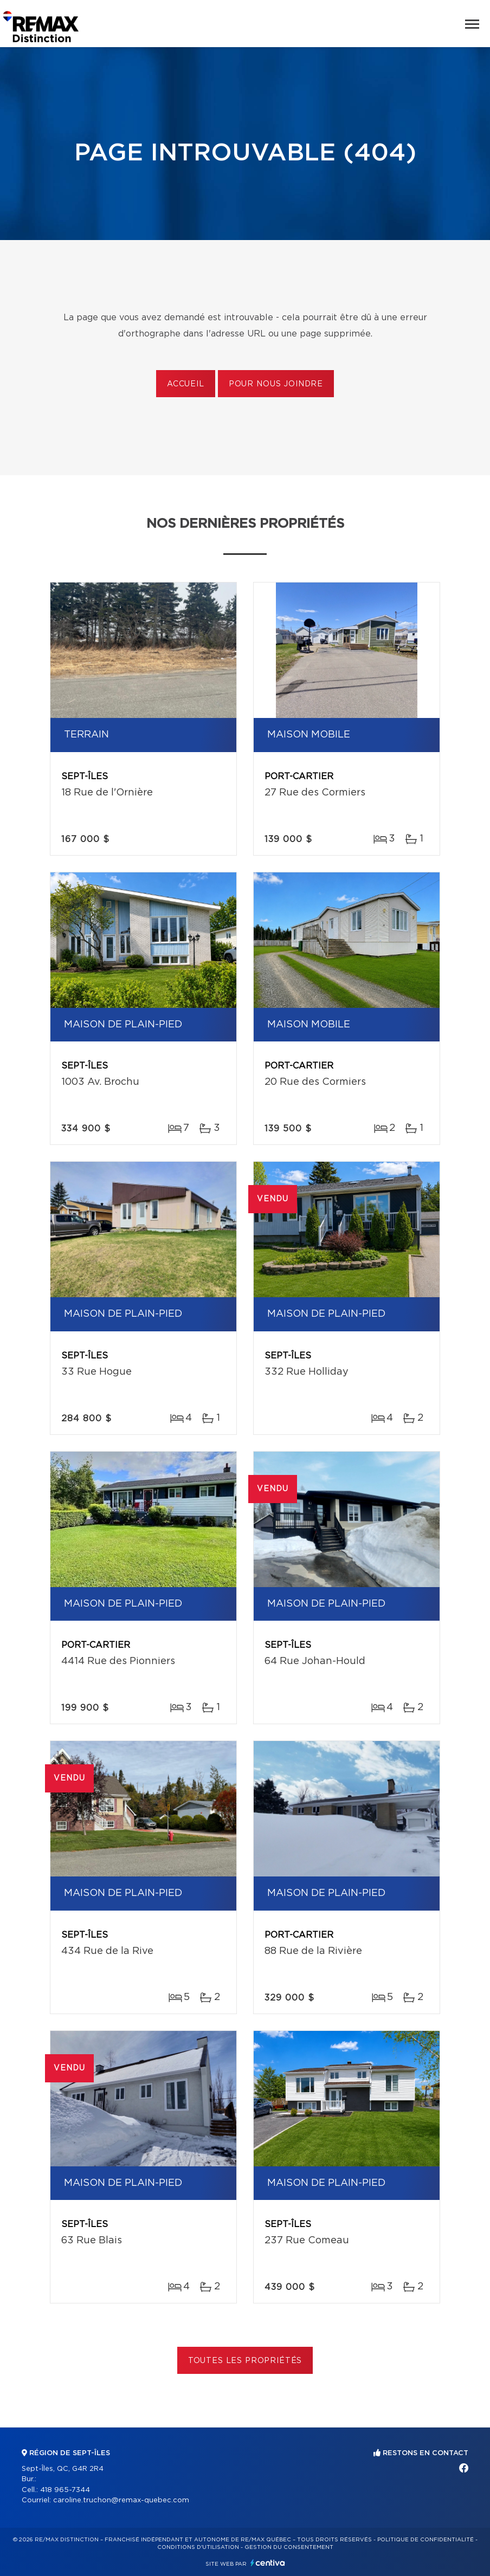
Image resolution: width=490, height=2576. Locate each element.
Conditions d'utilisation (198, 2547)
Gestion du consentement (288, 2547)
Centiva (267, 2562)
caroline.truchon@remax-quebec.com (121, 2500)
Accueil (185, 384)
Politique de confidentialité (425, 2539)
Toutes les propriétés (245, 2361)
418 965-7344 (65, 2490)
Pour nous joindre (276, 384)
